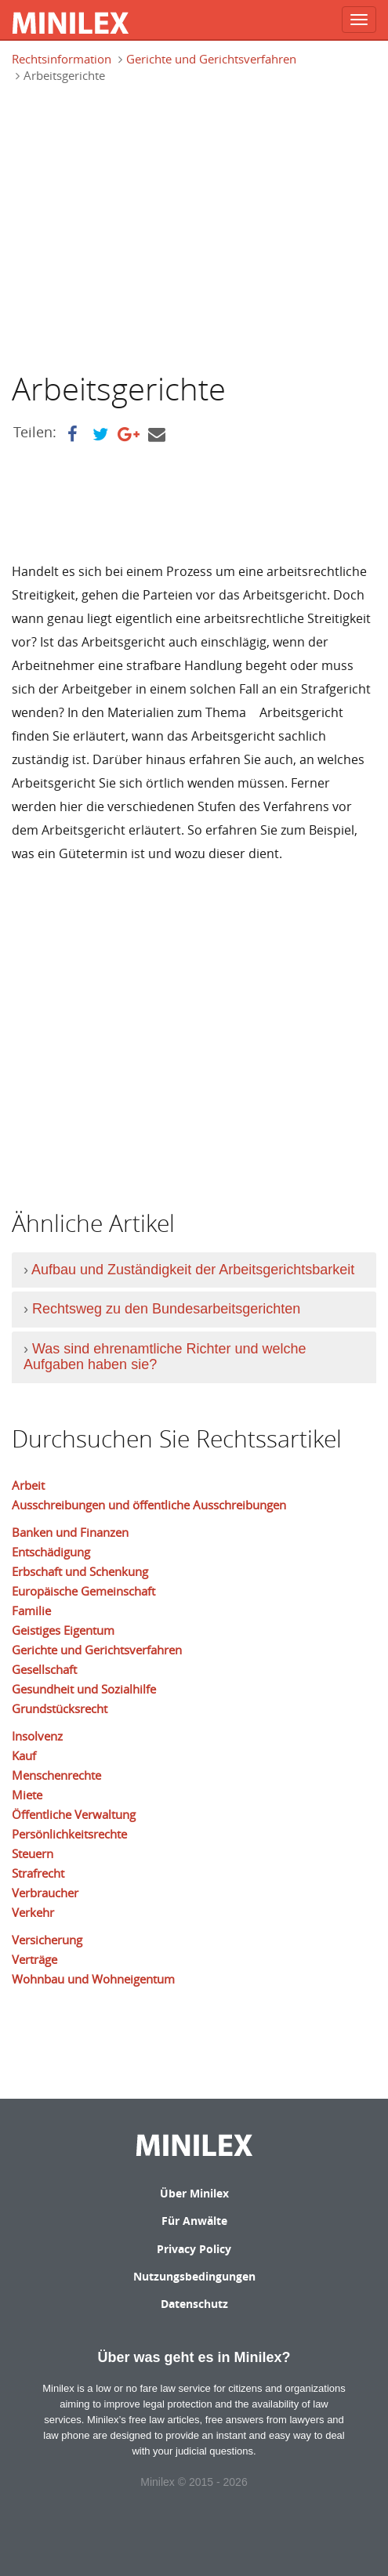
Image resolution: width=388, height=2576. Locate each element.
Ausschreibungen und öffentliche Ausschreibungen (149, 1505)
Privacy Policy (194, 2248)
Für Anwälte (194, 2220)
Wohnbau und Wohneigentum (93, 1979)
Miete (27, 1794)
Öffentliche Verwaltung (74, 1814)
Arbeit (28, 1485)
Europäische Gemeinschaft (83, 1591)
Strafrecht (38, 1873)
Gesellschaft (44, 1669)
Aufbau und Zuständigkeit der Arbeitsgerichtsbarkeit (192, 1269)
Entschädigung (51, 1552)
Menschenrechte (56, 1775)
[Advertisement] (143, 226)
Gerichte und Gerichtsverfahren (211, 59)
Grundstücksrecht (59, 1708)
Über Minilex (194, 2193)
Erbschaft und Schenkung (80, 1571)
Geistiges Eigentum (63, 1630)
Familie (31, 1610)
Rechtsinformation (61, 59)
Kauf (24, 1755)
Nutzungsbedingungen (194, 2276)
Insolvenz (37, 1736)
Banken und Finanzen (70, 1532)
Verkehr (33, 1912)
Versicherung (47, 1939)
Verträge (34, 1959)
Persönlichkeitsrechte (69, 1834)
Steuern (32, 1853)
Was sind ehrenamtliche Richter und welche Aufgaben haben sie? (165, 1356)
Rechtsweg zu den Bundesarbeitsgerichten (166, 1309)
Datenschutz (194, 2303)
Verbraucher (45, 1892)
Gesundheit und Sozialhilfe (84, 1689)
